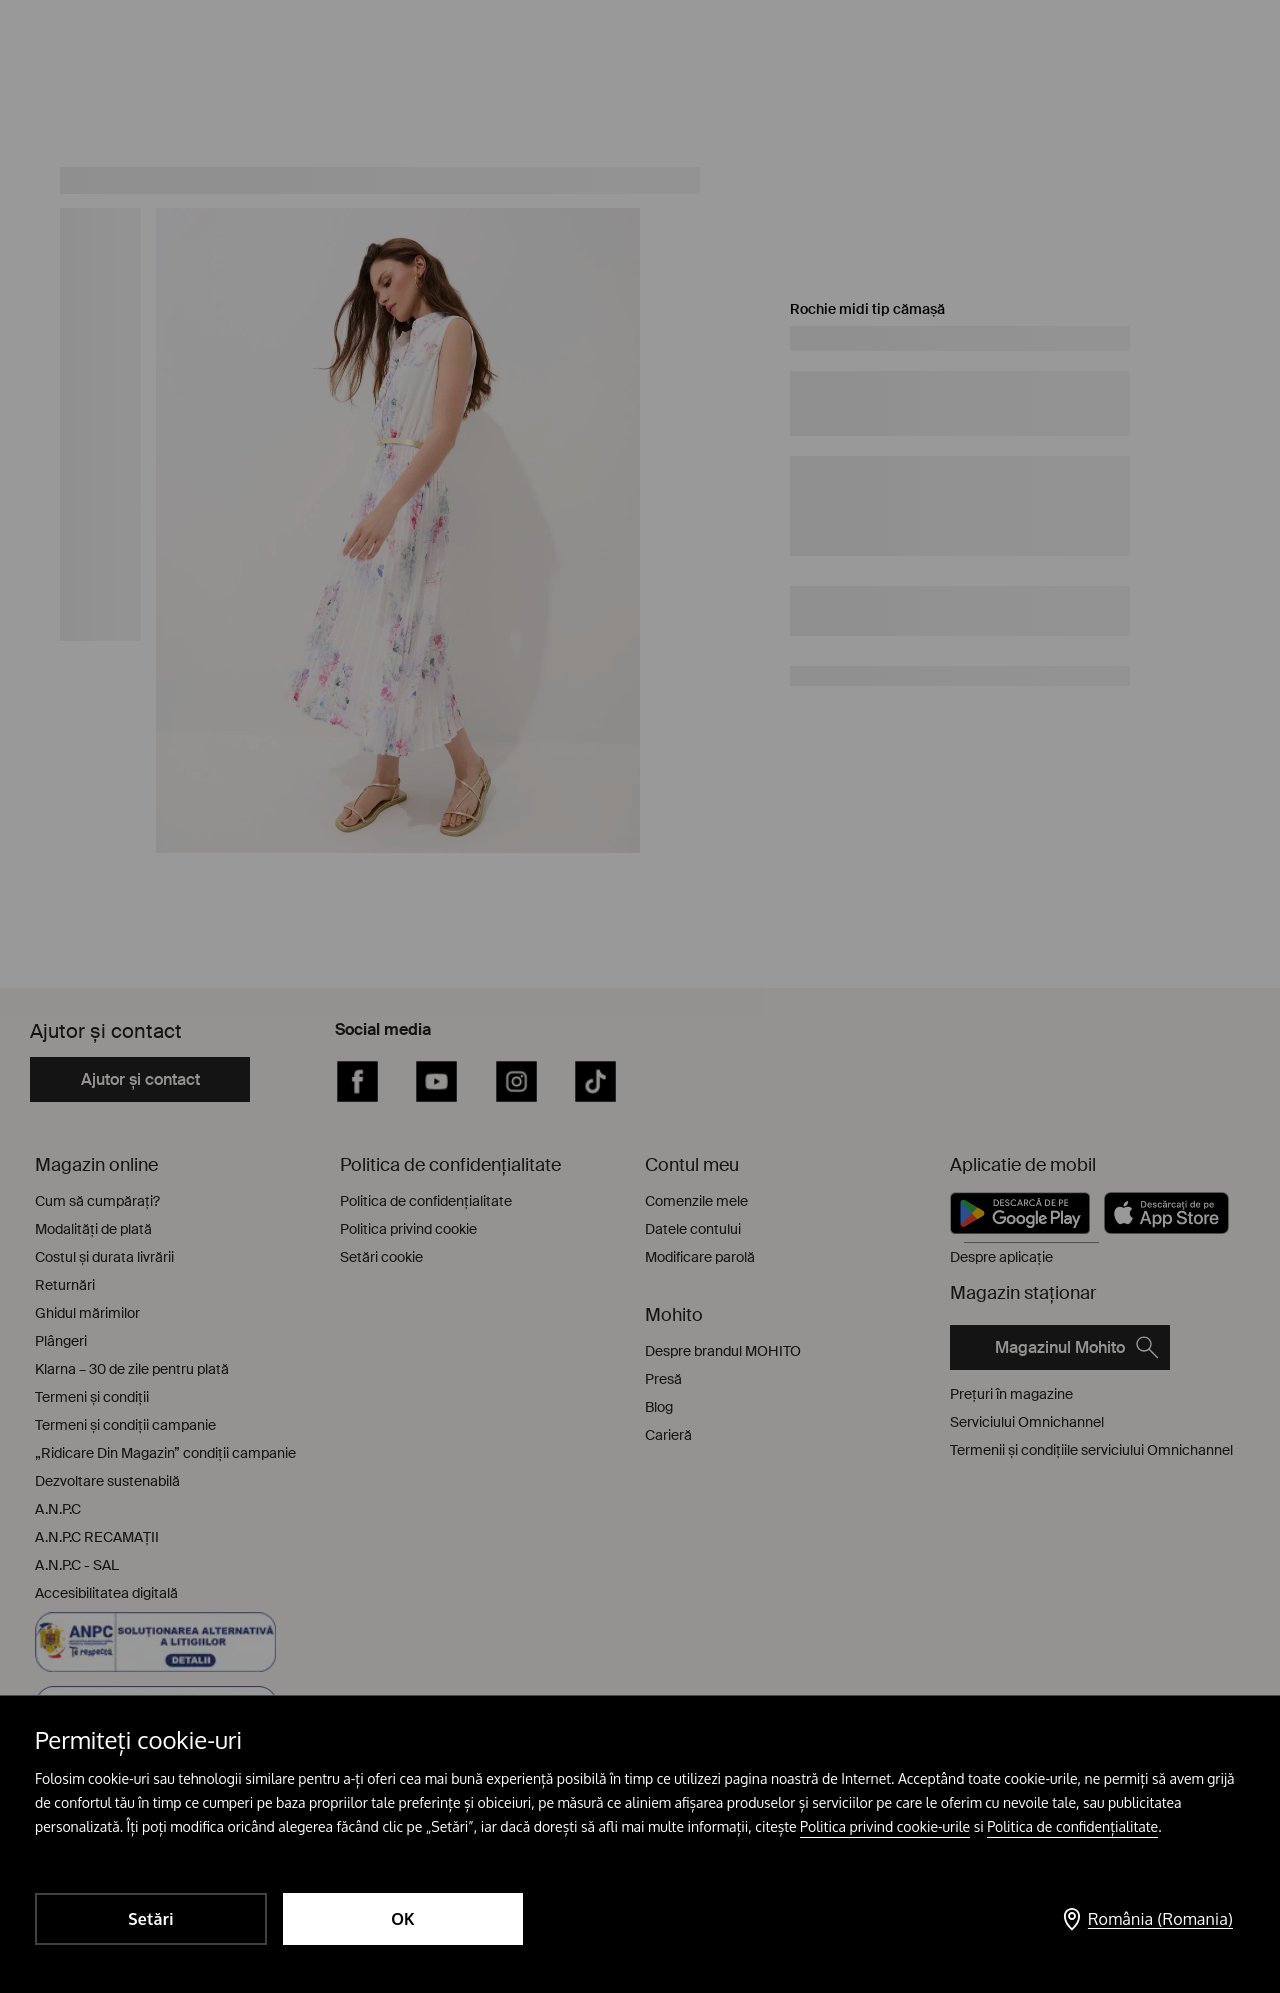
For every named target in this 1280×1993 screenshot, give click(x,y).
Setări (150, 1919)
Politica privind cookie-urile (885, 1826)
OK (403, 1919)
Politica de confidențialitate (1072, 1826)
